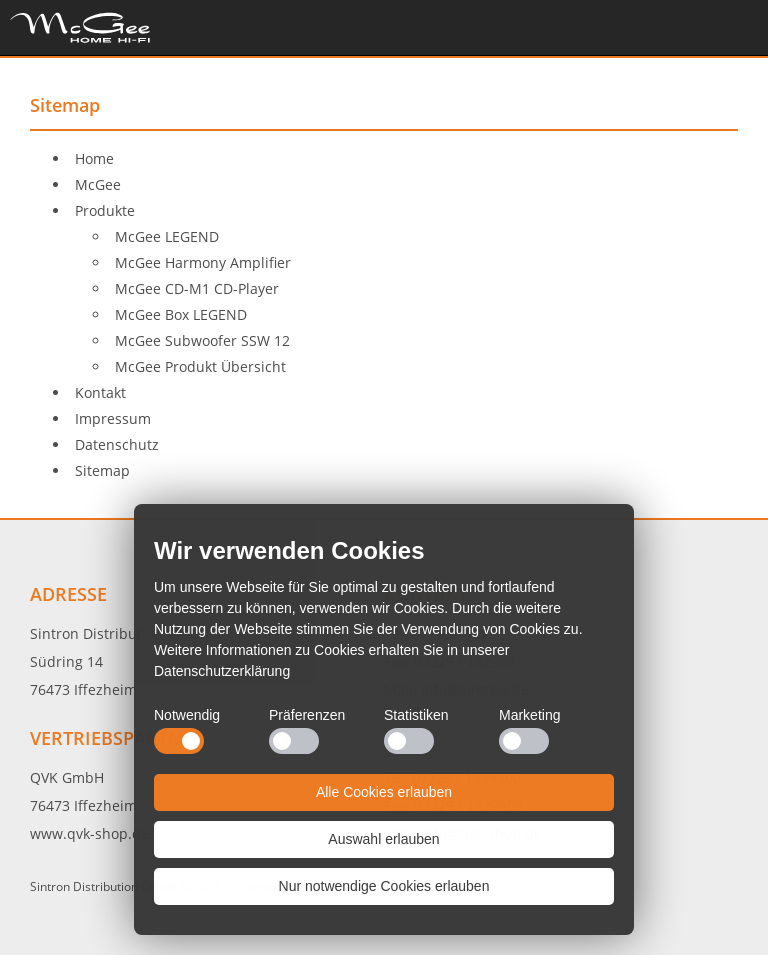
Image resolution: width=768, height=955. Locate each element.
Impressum (113, 418)
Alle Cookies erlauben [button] (384, 792)
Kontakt (100, 392)
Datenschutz (117, 444)
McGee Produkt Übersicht (200, 366)
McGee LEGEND (167, 236)
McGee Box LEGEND (181, 314)
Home (80, 27)
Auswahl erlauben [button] (383, 839)
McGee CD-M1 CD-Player (197, 288)
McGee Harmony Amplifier (203, 262)
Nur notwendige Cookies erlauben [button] (384, 886)
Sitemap (102, 470)
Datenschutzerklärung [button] (222, 671)
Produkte (105, 210)
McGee (98, 184)
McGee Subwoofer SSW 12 (202, 340)
